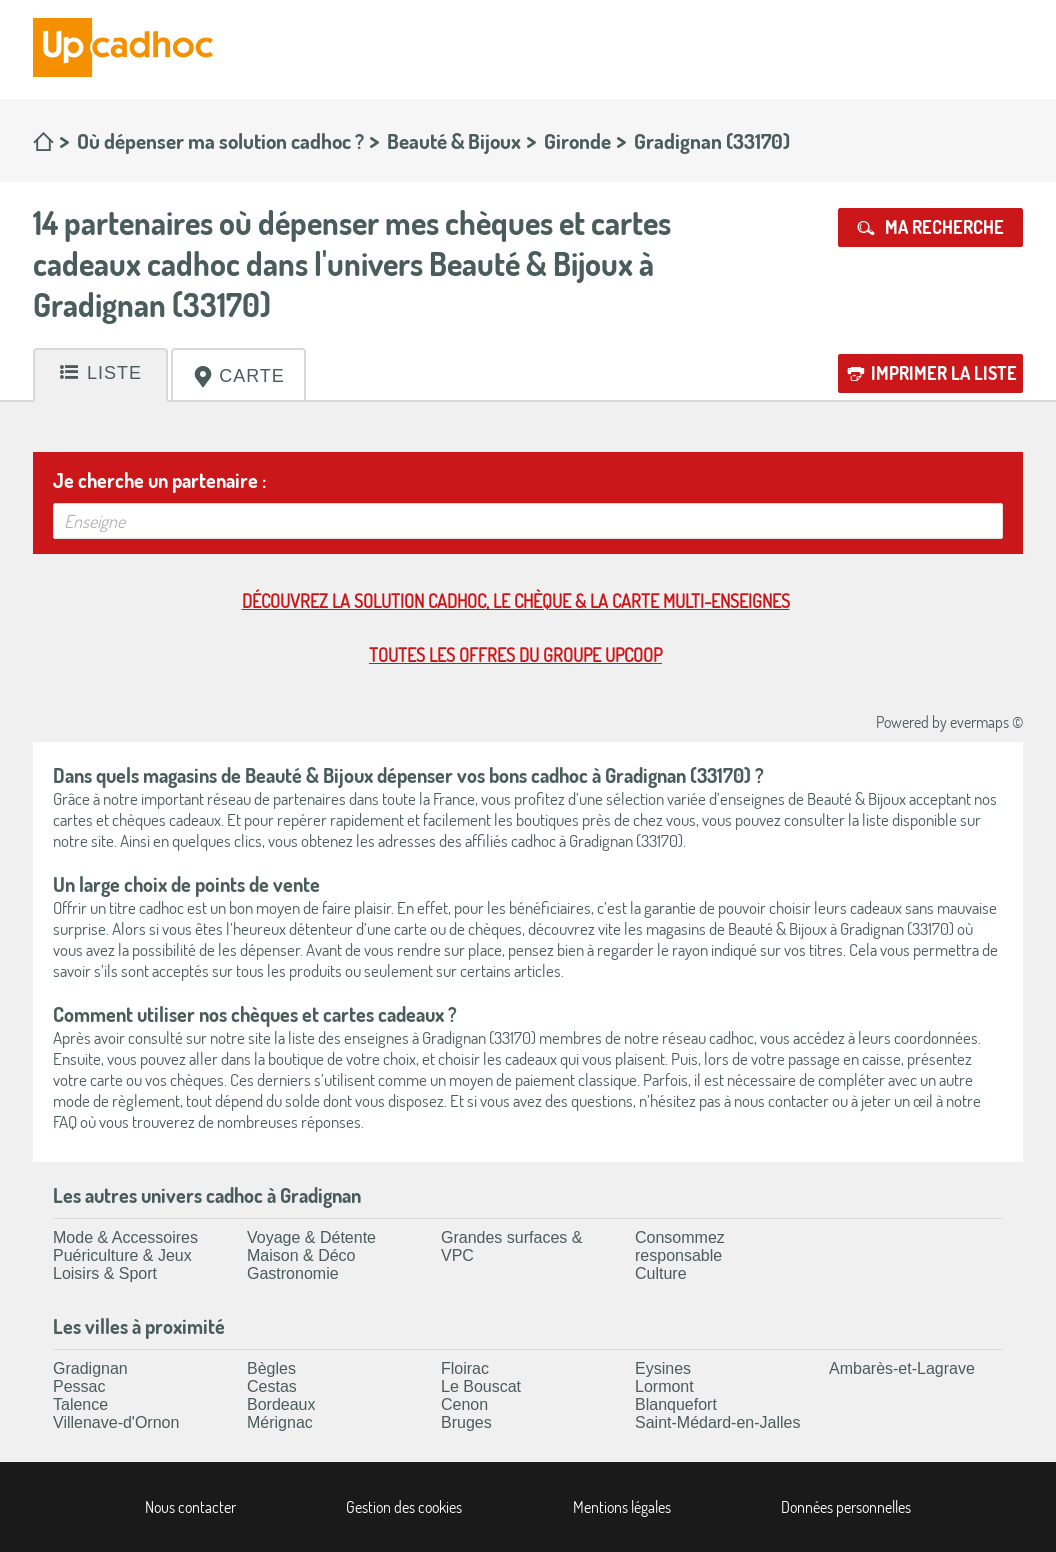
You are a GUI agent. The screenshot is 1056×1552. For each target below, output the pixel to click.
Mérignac (280, 1422)
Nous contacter (190, 1507)
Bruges (466, 1422)
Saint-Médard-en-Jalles (717, 1422)
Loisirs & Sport (105, 1273)
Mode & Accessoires (125, 1237)
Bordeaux (281, 1404)
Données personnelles (846, 1507)
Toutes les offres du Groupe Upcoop (515, 655)
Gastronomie (293, 1273)
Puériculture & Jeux (122, 1255)
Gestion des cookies (404, 1507)
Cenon (464, 1404)
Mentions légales (622, 1507)
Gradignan (90, 1368)
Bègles (271, 1368)
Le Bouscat (481, 1386)
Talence (80, 1404)
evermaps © (986, 722)
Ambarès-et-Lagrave (902, 1368)
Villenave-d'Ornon (116, 1422)
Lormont (664, 1386)
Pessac (79, 1386)
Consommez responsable (680, 1246)
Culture (661, 1273)
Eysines (663, 1368)
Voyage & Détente (311, 1237)
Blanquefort (676, 1404)
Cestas (272, 1386)
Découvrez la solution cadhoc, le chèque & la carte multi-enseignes (516, 601)
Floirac (465, 1368)
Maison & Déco (301, 1255)
